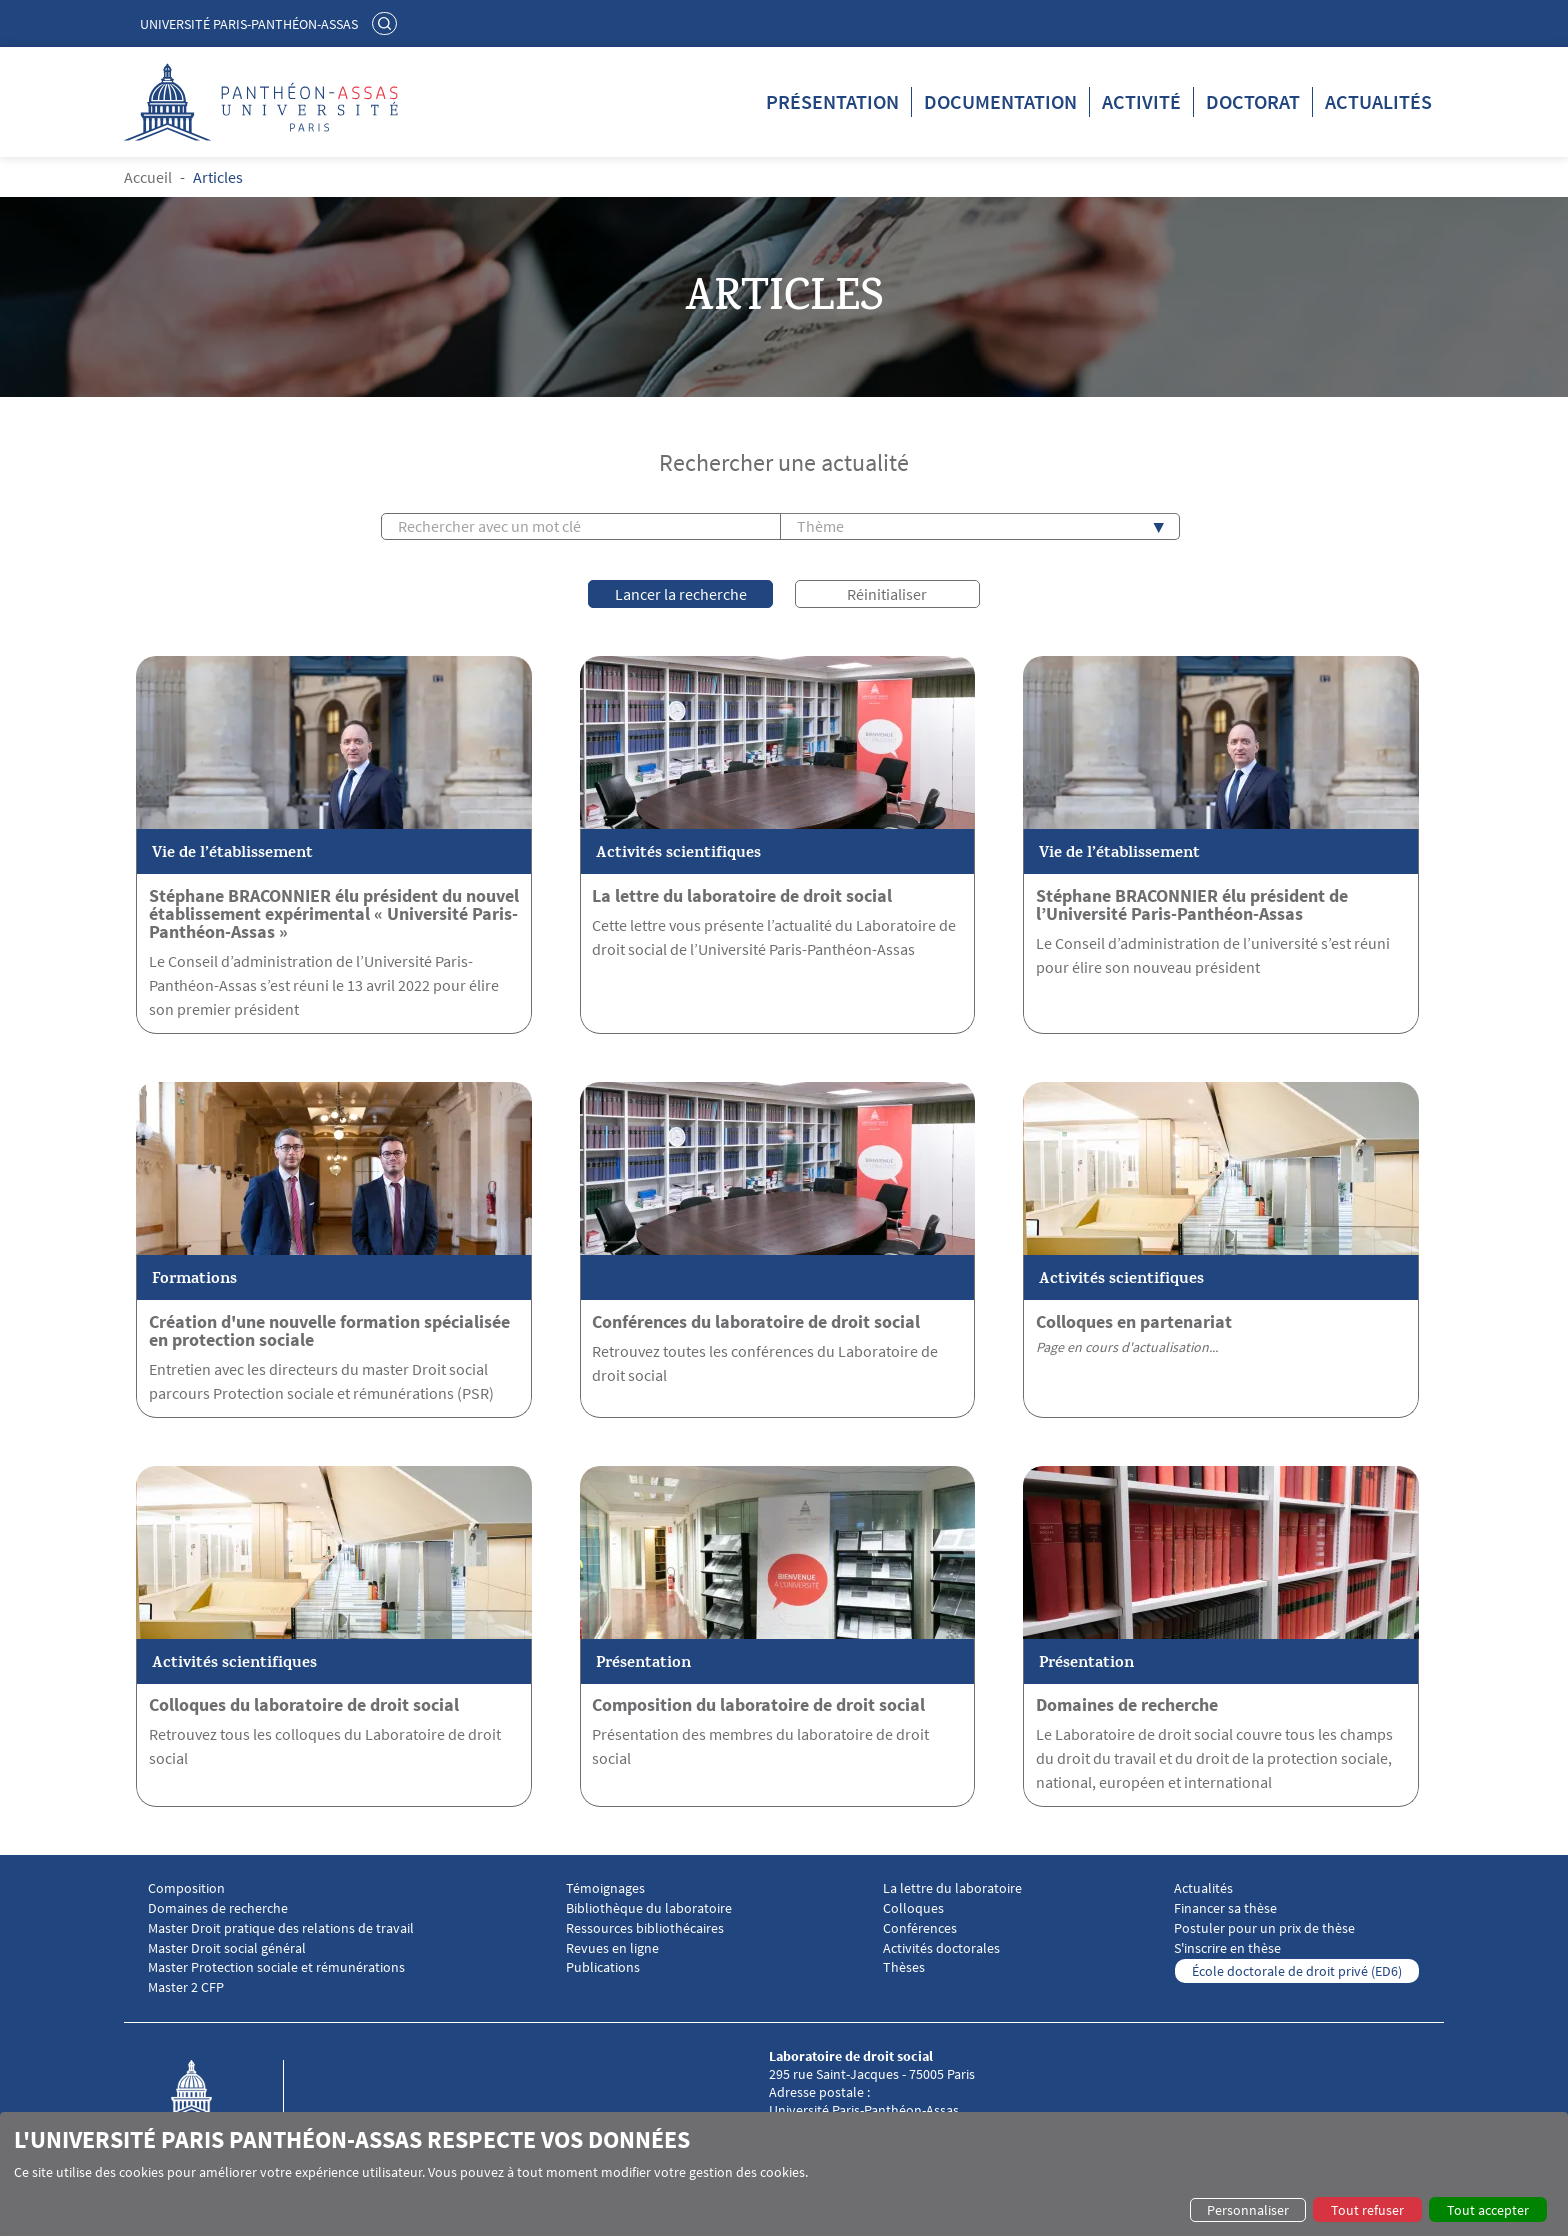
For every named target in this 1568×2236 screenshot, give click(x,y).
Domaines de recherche (1127, 1704)
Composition (186, 1887)
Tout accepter (1488, 2210)
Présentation (832, 101)
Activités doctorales (941, 1947)
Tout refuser (1367, 2210)
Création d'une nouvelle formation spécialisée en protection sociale (329, 1330)
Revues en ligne (612, 1947)
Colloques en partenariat (1134, 1321)
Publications (603, 1966)
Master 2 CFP (186, 1986)
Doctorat (1253, 101)
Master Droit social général (227, 1947)
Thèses (904, 1966)
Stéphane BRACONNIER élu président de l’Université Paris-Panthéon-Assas (1192, 904)
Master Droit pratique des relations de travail (281, 1927)
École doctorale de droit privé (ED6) (1297, 1970)
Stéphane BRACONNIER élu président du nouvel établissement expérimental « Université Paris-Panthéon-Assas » (334, 913)
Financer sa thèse (1225, 1907)
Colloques (913, 1907)
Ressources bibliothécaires (645, 1927)
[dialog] (784, 2174)
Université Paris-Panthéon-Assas (249, 24)
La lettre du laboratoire (952, 1887)
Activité (1141, 101)
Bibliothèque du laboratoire (649, 1907)
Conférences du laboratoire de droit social (756, 1321)
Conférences (920, 1927)
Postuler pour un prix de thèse (1264, 1927)
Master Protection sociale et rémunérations (276, 1966)
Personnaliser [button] (1248, 2210)
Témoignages (605, 1887)
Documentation (1000, 101)
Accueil (148, 177)
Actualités (1378, 101)
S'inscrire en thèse (1227, 1947)
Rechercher (387, 23)
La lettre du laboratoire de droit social (742, 895)
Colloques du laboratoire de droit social (304, 1704)
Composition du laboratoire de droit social (758, 1704)
